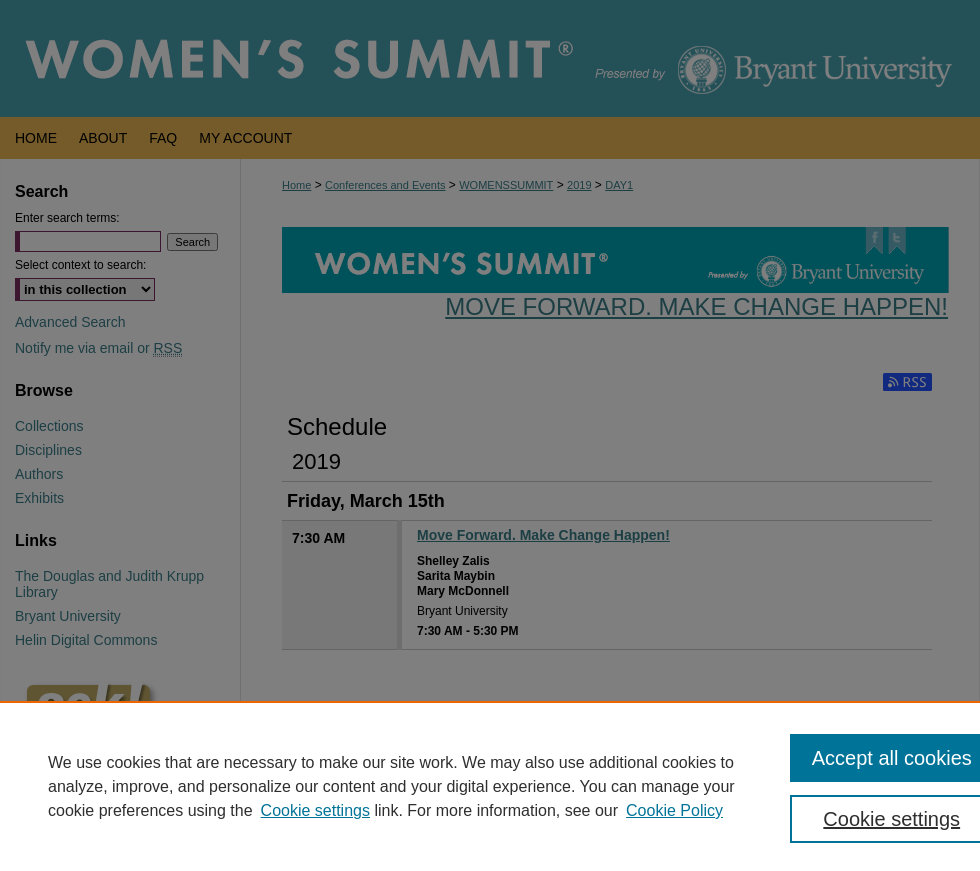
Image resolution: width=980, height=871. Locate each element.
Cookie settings (315, 810)
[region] (490, 786)
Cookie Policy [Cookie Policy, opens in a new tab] (674, 810)
